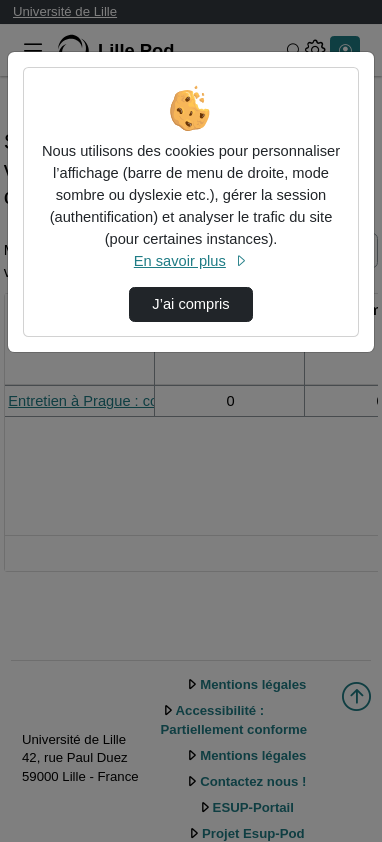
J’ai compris (190, 304)
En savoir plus (191, 261)
